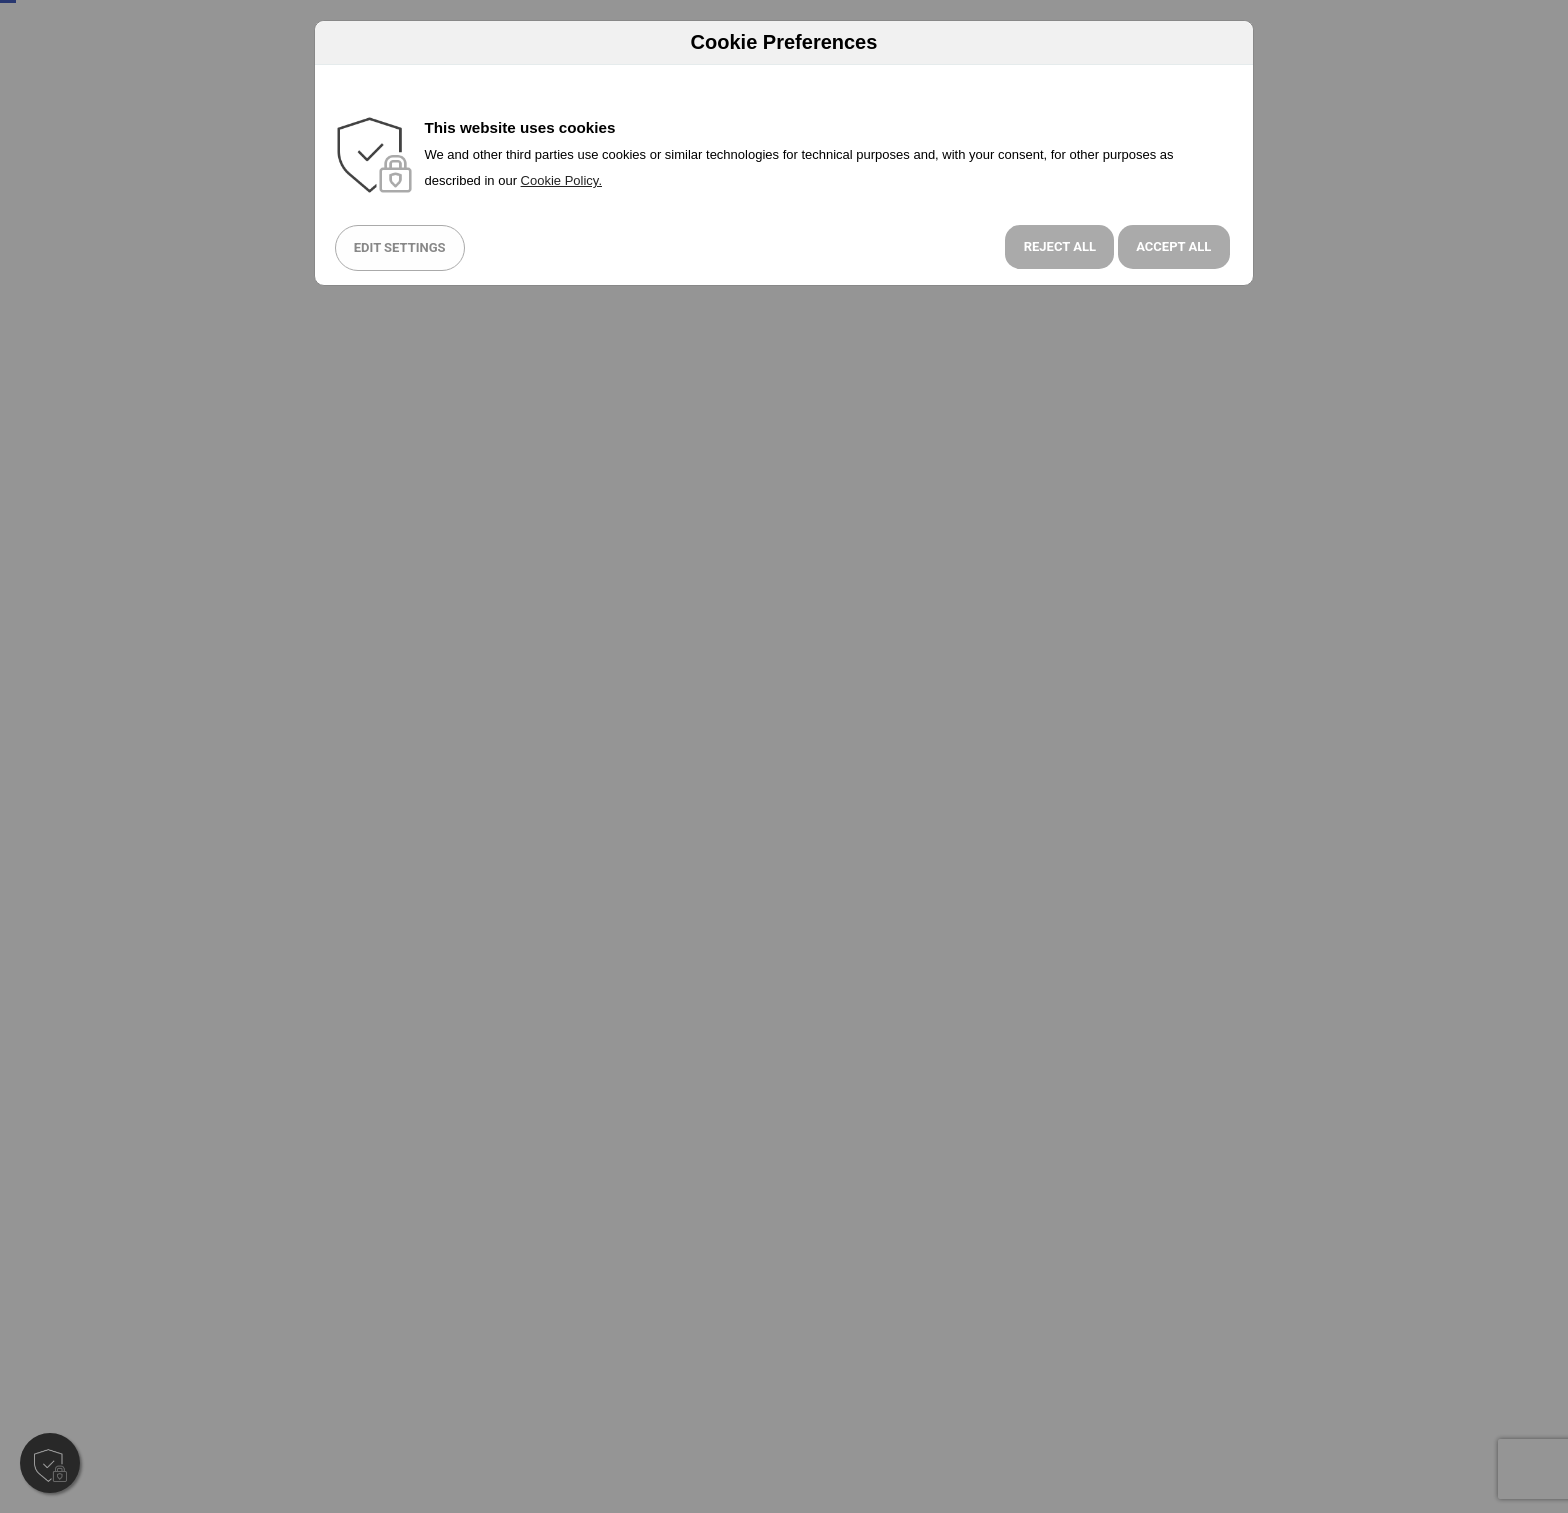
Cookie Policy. (561, 180)
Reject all (1060, 246)
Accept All (1173, 246)
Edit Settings (400, 247)
